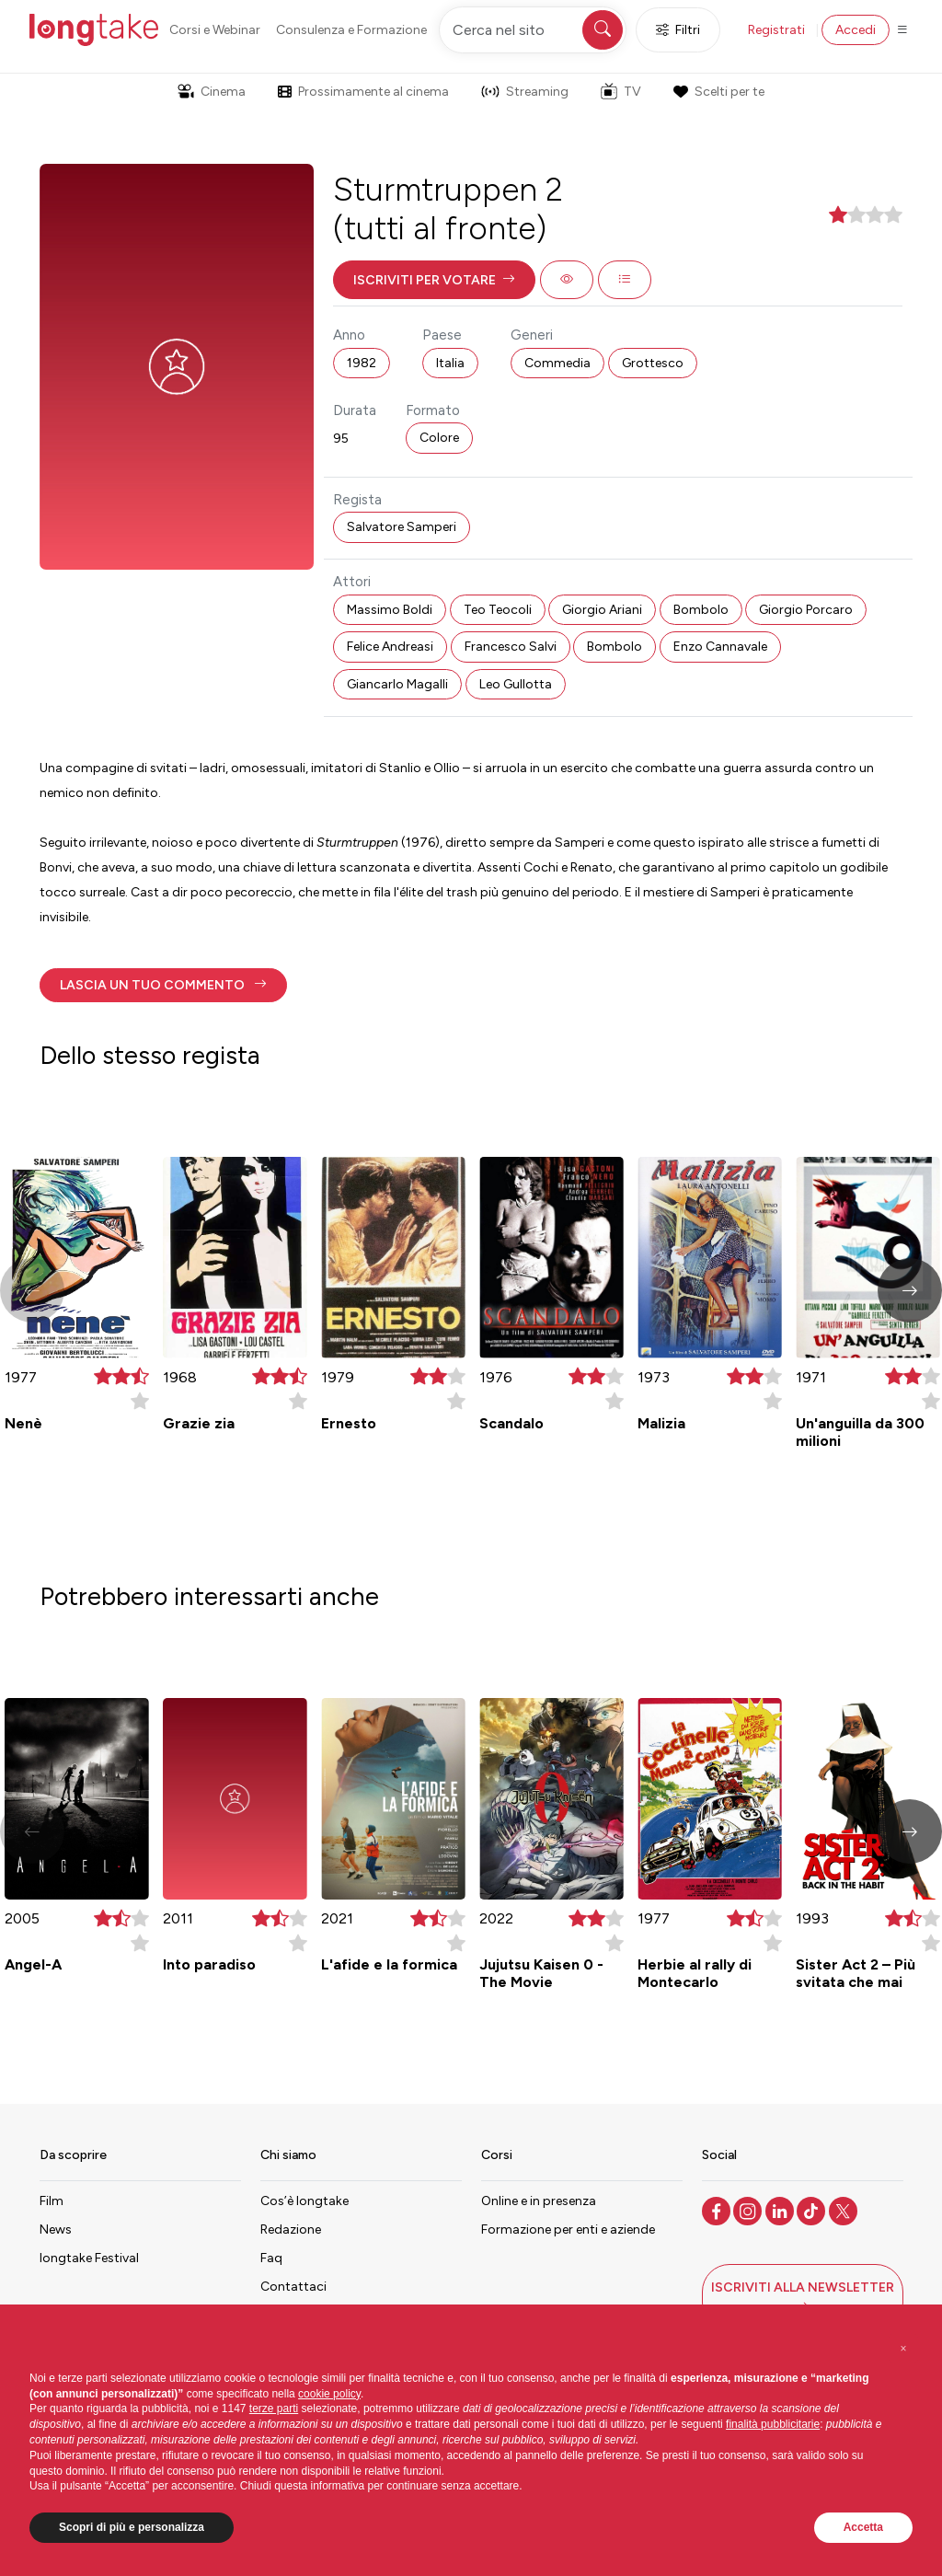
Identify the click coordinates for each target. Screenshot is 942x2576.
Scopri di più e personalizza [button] (131, 2527)
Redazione (290, 2229)
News (56, 2229)
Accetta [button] (863, 2527)
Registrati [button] (776, 30)
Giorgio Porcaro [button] (806, 610)
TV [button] (621, 91)
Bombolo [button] (701, 610)
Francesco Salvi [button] (511, 646)
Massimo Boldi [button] (389, 610)
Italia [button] (450, 363)
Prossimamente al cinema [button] (363, 91)
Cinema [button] (212, 91)
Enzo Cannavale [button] (720, 646)
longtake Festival (89, 2258)
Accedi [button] (855, 30)
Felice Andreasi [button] (390, 646)
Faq (271, 2258)
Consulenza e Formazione (351, 30)
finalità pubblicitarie (773, 2424)
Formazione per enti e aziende (568, 2229)
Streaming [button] (525, 91)
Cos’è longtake (304, 2201)
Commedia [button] (557, 363)
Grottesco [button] (653, 363)
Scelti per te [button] (718, 91)
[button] (434, 279)
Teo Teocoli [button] (498, 610)
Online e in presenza (538, 2201)
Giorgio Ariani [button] (602, 610)
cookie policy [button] (329, 2393)
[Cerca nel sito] (532, 29)
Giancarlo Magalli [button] (397, 684)
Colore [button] (439, 437)
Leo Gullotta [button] (515, 684)
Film (51, 2201)
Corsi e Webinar (214, 30)
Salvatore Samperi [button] (401, 527)
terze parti (273, 2408)
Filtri (678, 30)
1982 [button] (361, 363)
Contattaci (293, 2286)
